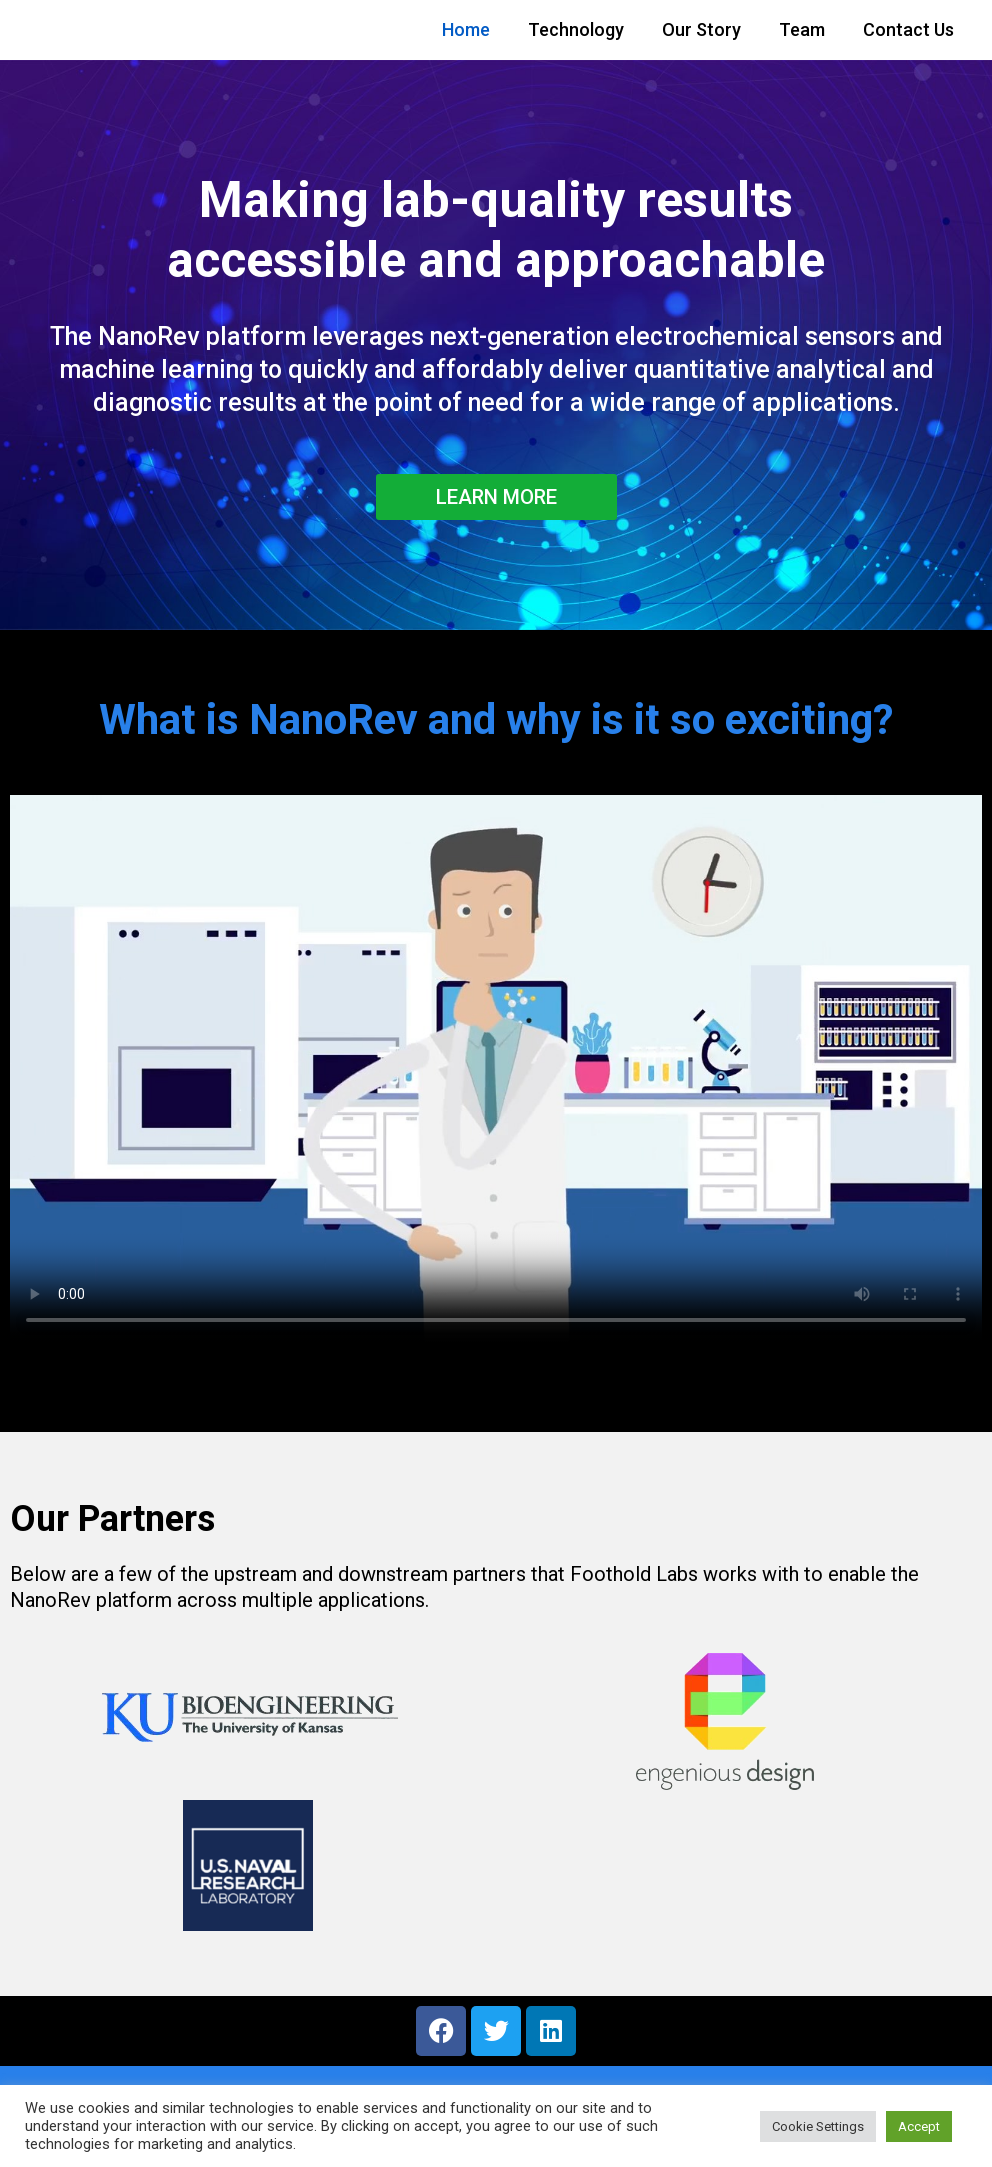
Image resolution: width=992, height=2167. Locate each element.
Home (466, 29)
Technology (576, 29)
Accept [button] (919, 2126)
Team (802, 29)
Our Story (701, 29)
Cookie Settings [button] (818, 2126)
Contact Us (908, 29)
